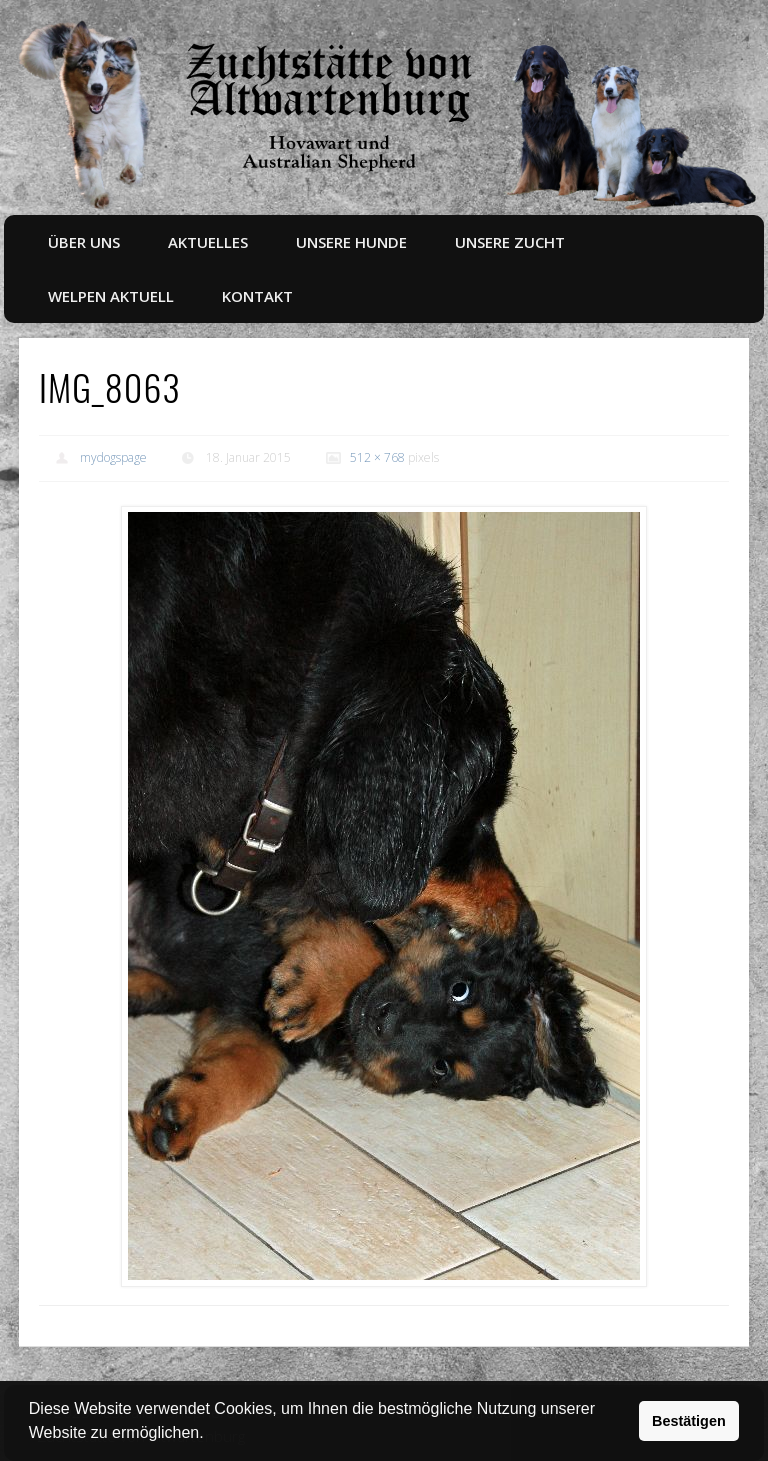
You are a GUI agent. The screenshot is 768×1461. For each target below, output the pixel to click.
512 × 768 (377, 457)
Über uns (84, 242)
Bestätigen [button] (689, 1421)
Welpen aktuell (111, 296)
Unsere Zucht (510, 242)
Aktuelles (208, 242)
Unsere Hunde (351, 242)
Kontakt (257, 296)
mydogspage (113, 457)
